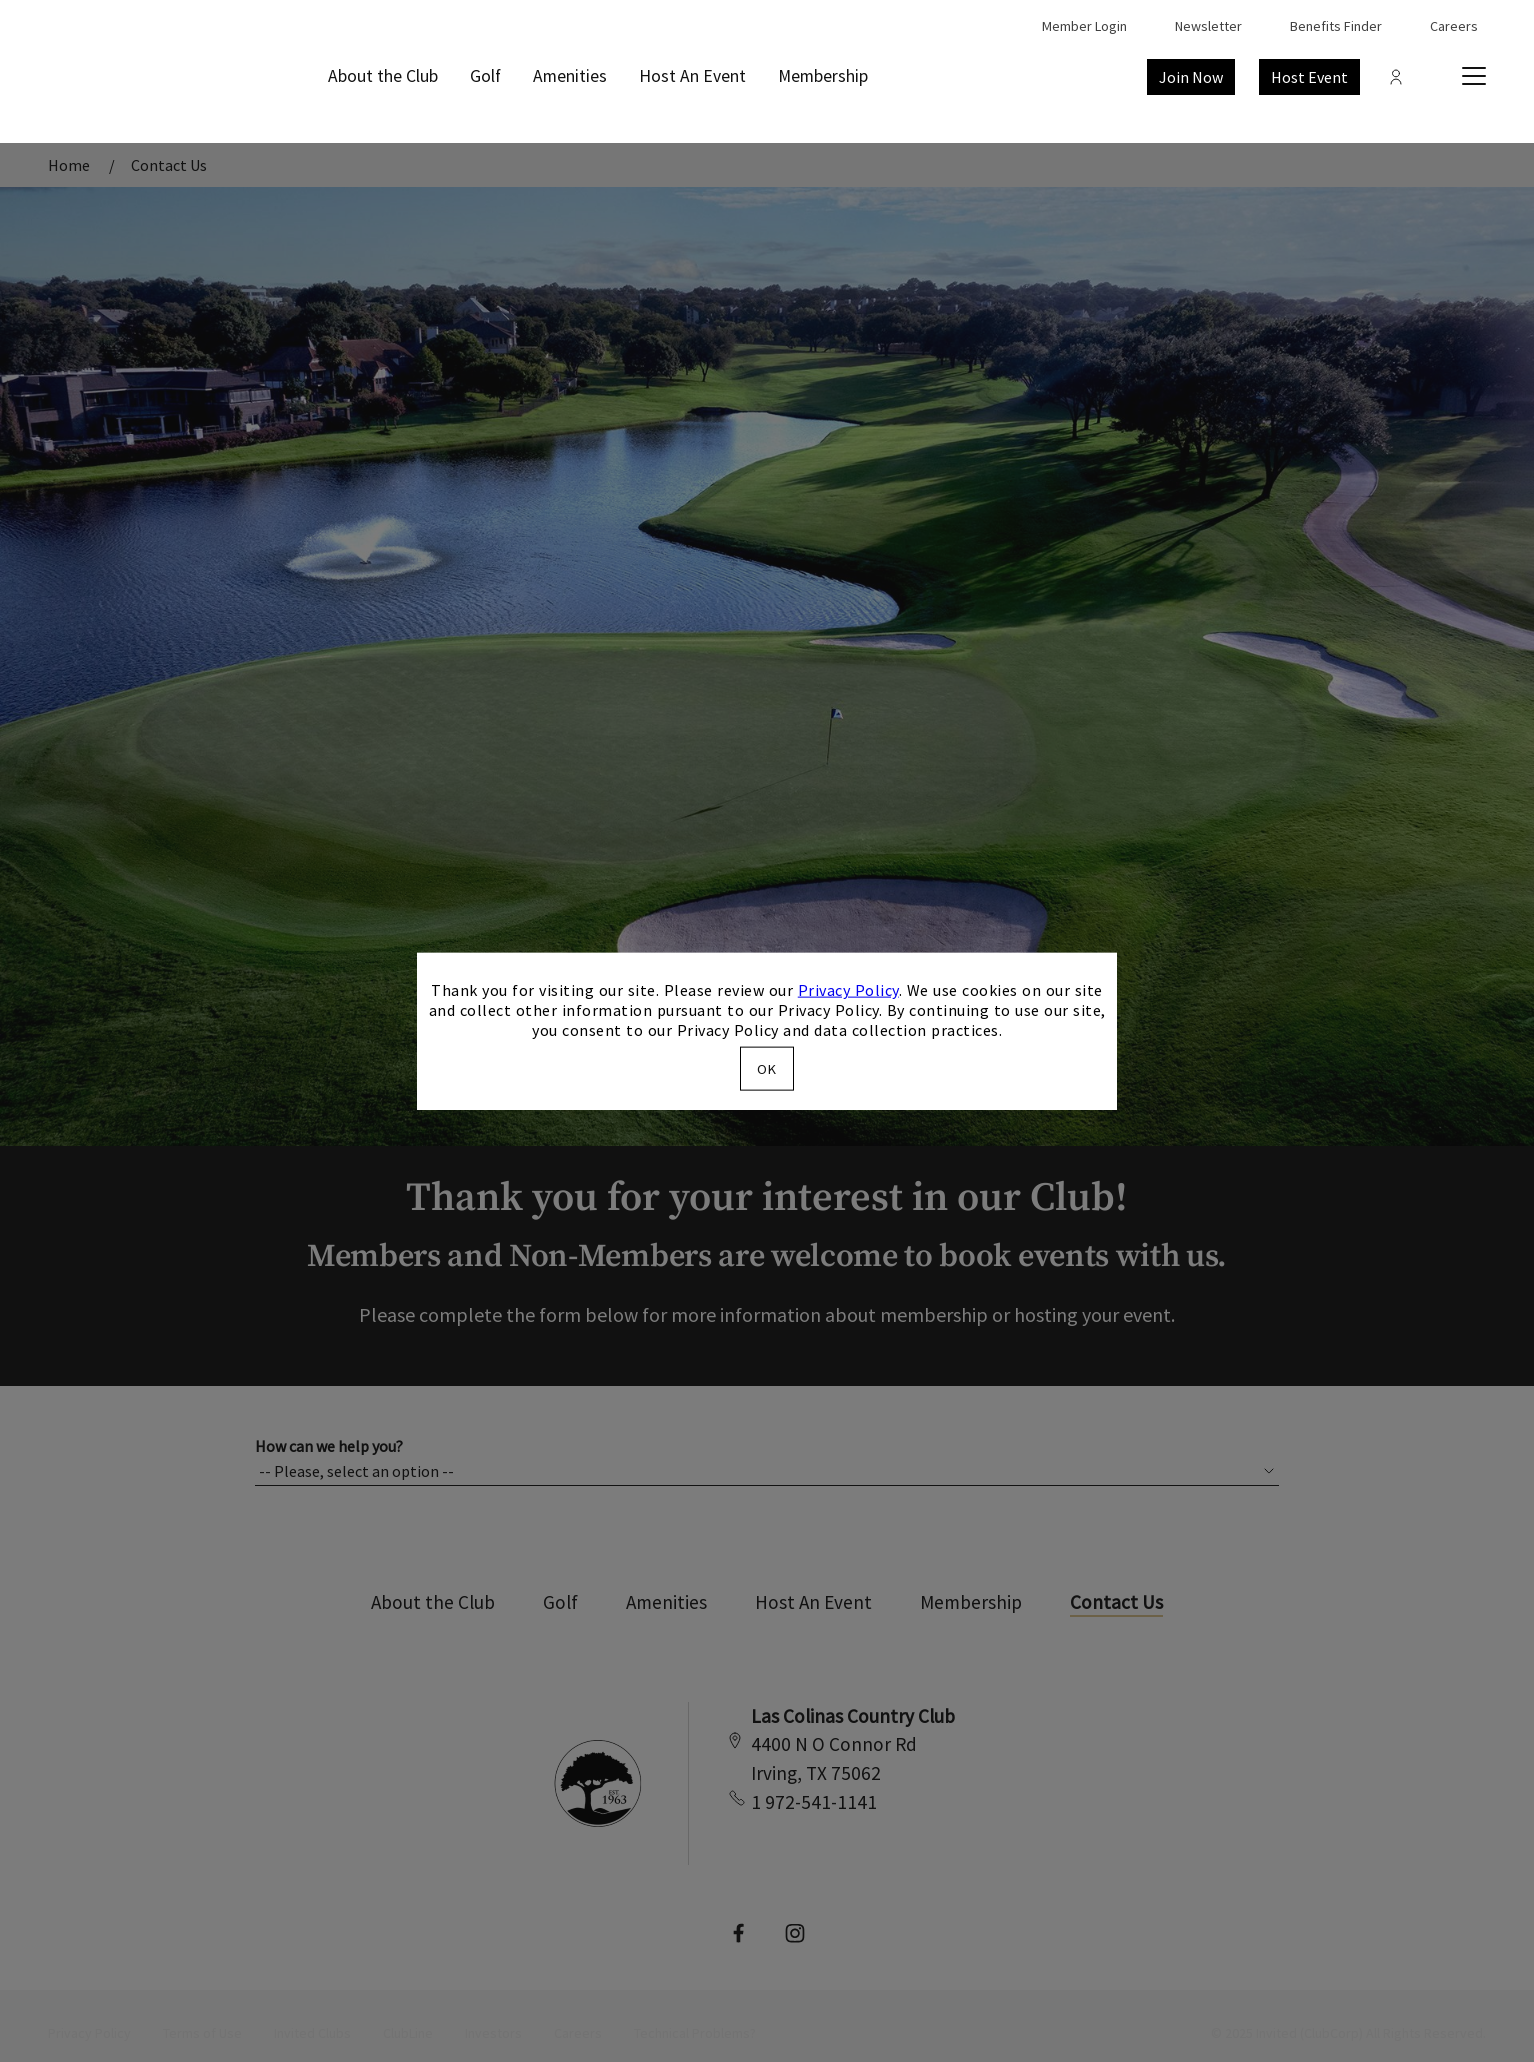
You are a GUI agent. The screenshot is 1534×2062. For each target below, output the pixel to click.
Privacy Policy (848, 990)
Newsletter (1208, 26)
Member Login (1084, 26)
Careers (1454, 26)
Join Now (1191, 77)
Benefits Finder (1336, 26)
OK (767, 1068)
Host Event (1309, 77)
